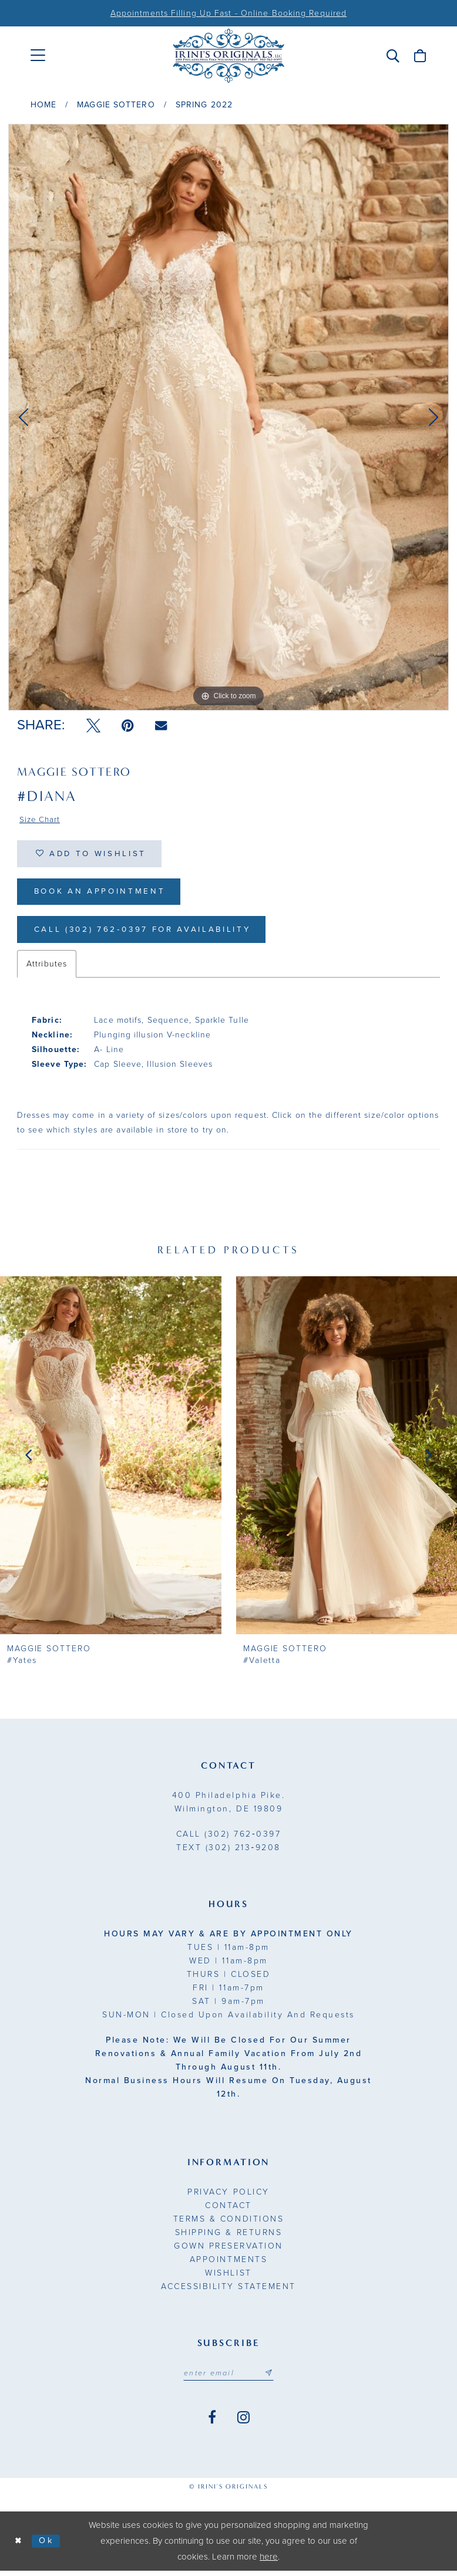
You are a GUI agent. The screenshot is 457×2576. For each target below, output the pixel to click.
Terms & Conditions (228, 2224)
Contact (228, 2210)
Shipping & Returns (228, 2237)
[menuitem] (37, 55)
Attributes (46, 968)
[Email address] (228, 2378)
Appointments (228, 2264)
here (269, 2562)
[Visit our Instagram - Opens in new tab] (243, 2423)
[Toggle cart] (420, 56)
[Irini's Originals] (228, 55)
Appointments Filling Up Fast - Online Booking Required (228, 13)
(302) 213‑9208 (228, 1852)
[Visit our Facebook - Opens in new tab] (212, 2423)
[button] (392, 56)
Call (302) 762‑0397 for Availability (148, 934)
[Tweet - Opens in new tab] (93, 726)
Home (43, 105)
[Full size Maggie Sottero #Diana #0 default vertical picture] (228, 417)
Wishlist (228, 2278)
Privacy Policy (228, 2197)
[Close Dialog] (19, 2546)
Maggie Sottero (115, 105)
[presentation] (110, 1460)
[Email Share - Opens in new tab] (161, 725)
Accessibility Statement (228, 2291)
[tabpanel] (228, 417)
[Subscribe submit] (270, 2378)
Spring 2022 (204, 105)
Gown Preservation (228, 2251)
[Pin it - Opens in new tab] (128, 726)
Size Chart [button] (40, 820)
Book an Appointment (103, 895)
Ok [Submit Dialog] (48, 2546)
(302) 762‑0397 (228, 1839)
